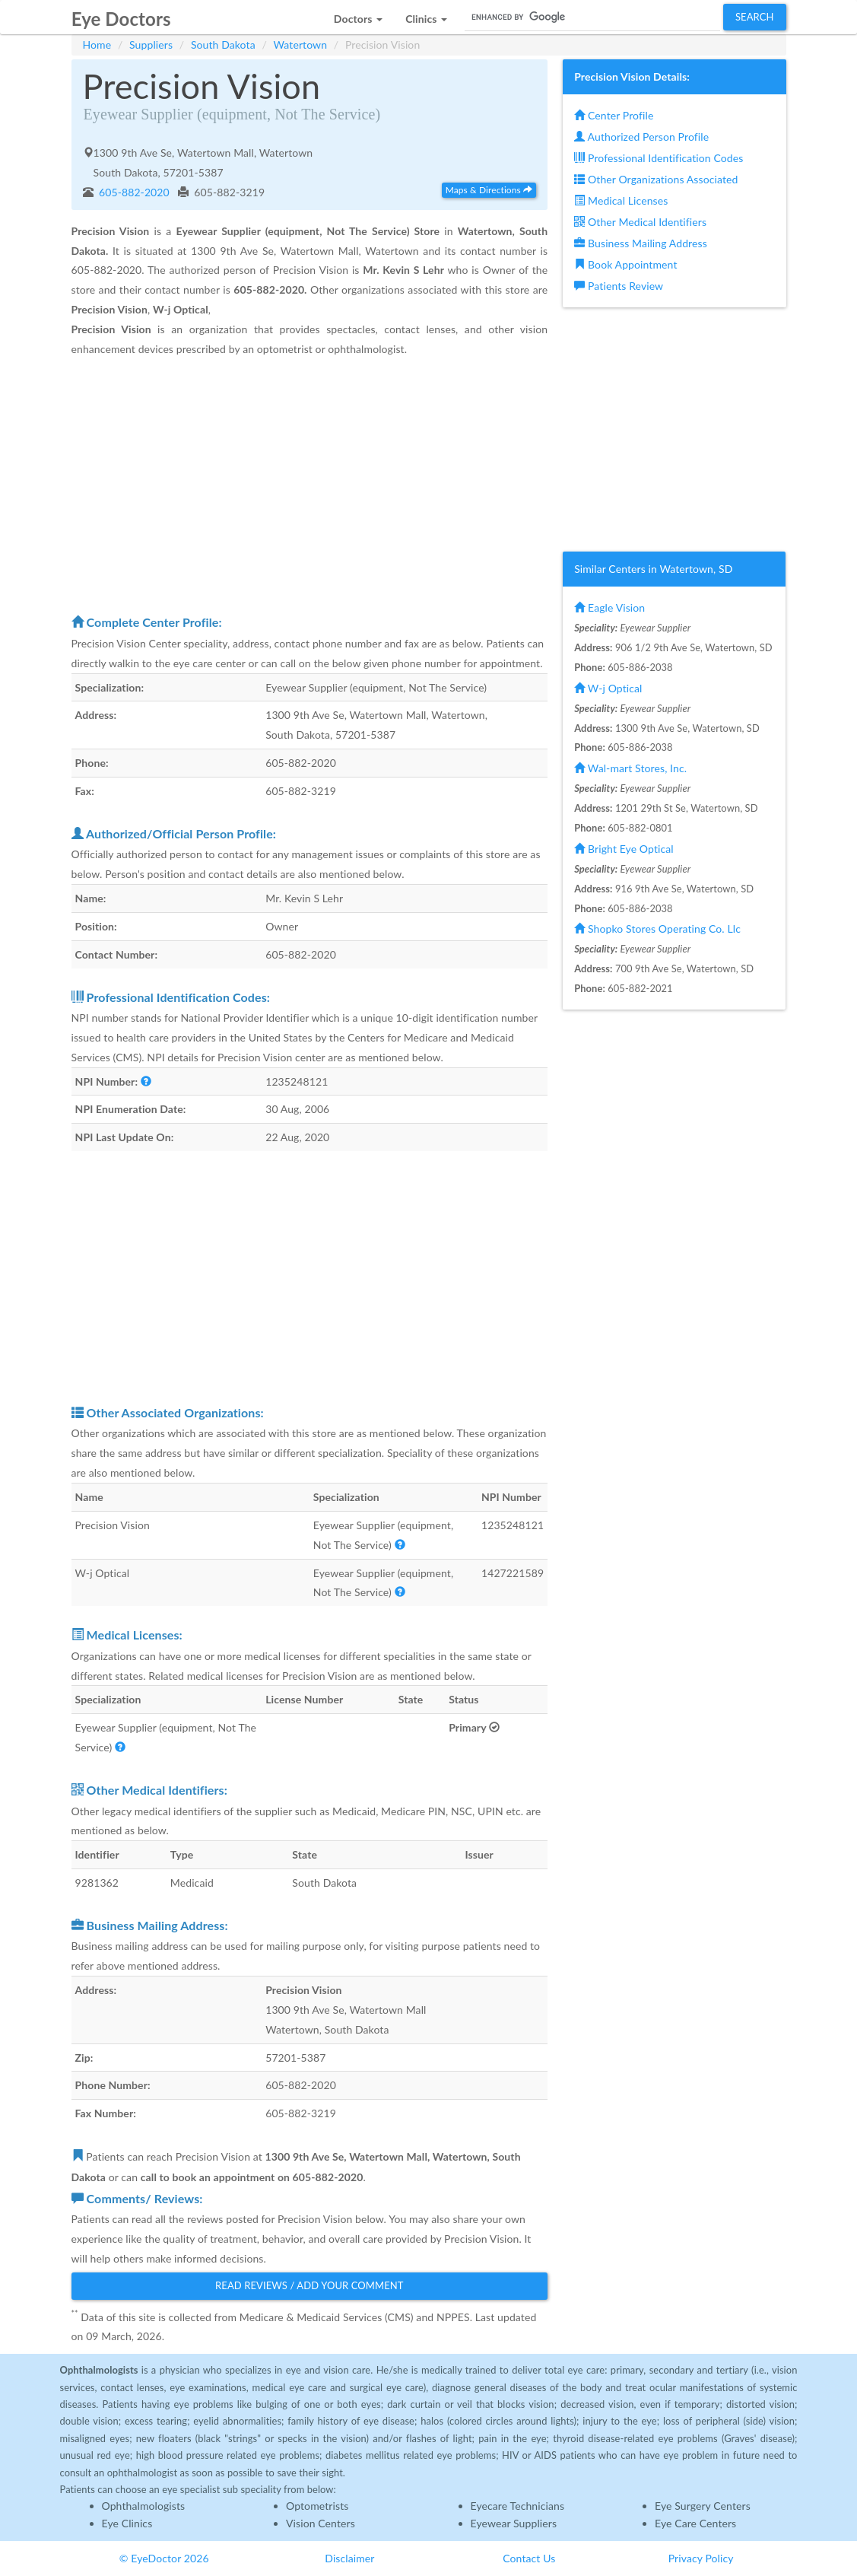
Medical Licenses (621, 200)
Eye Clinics (127, 2523)
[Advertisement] (309, 484)
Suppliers (151, 44)
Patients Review (618, 285)
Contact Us (529, 2558)
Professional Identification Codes (658, 157)
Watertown (301, 44)
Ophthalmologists (144, 2505)
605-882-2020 (133, 192)
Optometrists (317, 2505)
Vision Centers (320, 2523)
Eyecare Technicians (518, 2505)
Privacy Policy (701, 2558)
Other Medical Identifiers (640, 221)
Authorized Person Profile (641, 136)
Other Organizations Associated (656, 179)
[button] (358, 15)
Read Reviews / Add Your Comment (309, 2285)
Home (97, 44)
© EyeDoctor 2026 (164, 2558)
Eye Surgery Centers (703, 2505)
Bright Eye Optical (623, 848)
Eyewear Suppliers (514, 2523)
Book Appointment (625, 264)
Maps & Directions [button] (489, 190)
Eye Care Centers (695, 2523)
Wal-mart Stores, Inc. (630, 768)
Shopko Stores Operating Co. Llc (657, 928)
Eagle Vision (609, 607)
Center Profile (613, 115)
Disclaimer (349, 2558)
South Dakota (223, 44)
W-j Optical (608, 688)
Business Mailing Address (640, 243)
